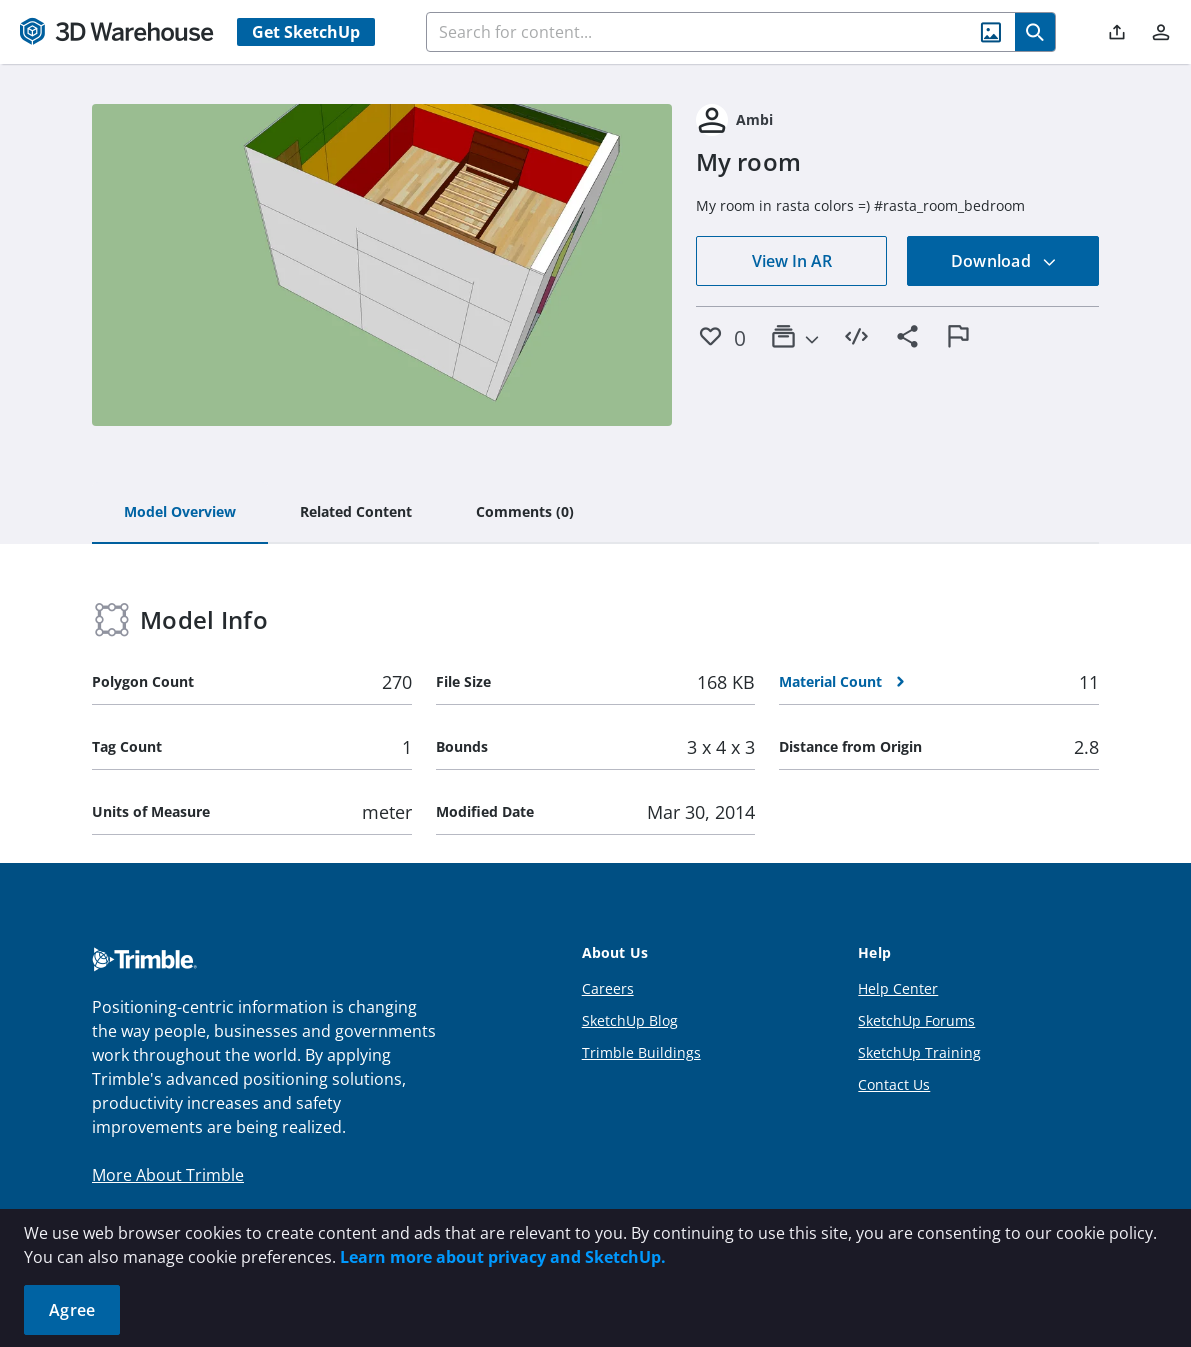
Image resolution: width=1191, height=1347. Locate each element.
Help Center (898, 988)
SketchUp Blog (630, 1020)
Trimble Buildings (641, 1052)
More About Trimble (168, 1175)
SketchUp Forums (916, 1020)
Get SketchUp (306, 32)
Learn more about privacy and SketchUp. (503, 1257)
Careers (608, 988)
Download (1004, 261)
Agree (72, 1310)
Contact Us (894, 1084)
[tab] (180, 513)
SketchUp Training (919, 1052)
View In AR (792, 261)
